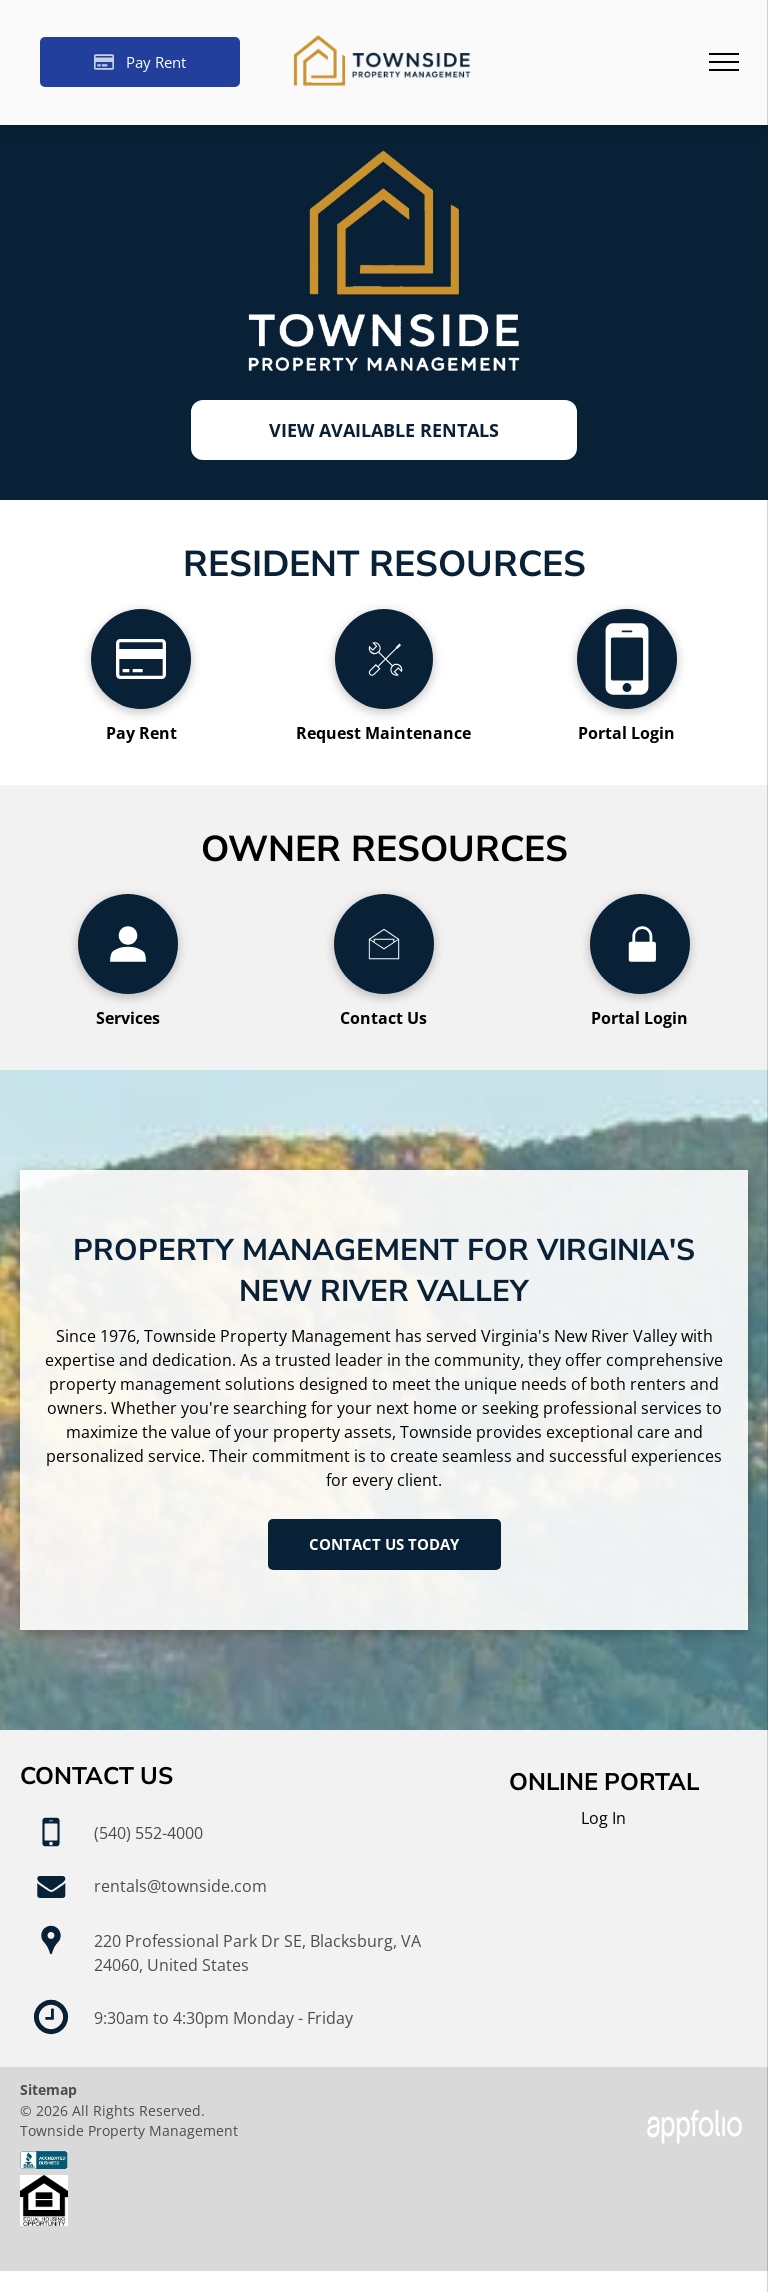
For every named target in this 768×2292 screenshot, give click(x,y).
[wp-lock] (640, 988)
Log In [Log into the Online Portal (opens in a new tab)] (603, 1818)
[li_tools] (383, 703)
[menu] (724, 62)
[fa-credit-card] (141, 703)
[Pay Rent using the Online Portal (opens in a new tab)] (140, 62)
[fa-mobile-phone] (627, 703)
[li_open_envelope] (384, 988)
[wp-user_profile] (128, 988)
